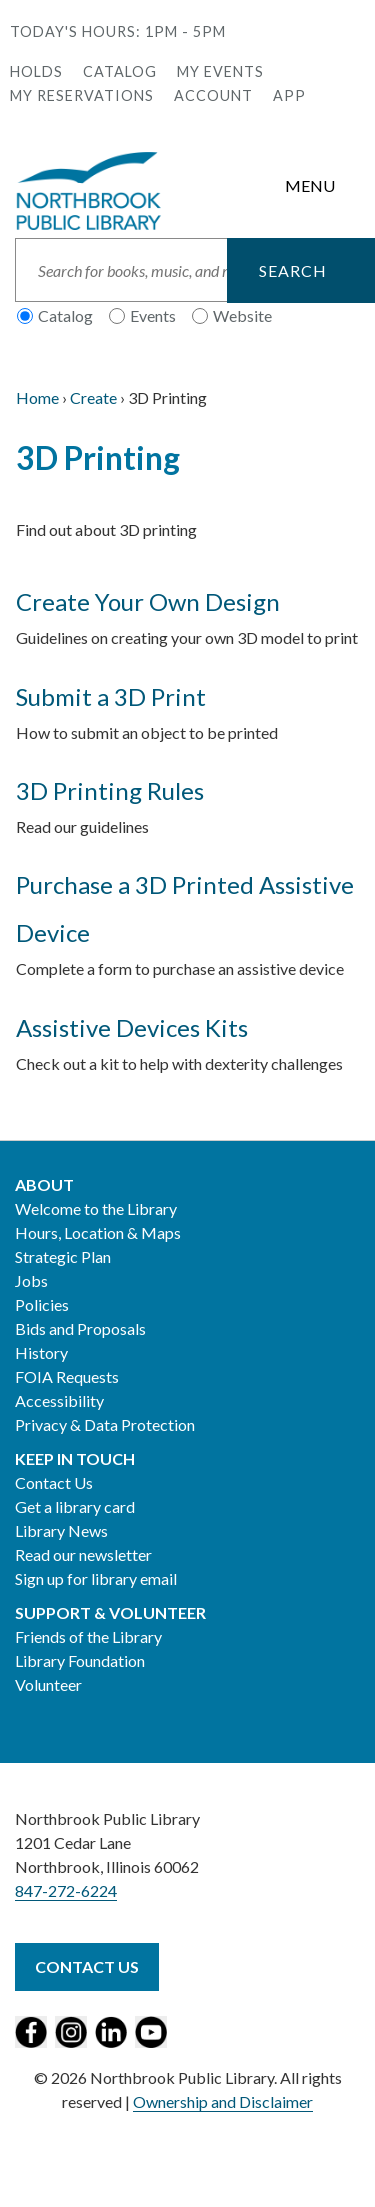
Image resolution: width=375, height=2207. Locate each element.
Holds (36, 71)
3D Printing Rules (110, 790)
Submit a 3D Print (111, 696)
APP (289, 95)
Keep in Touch (75, 1458)
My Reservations (82, 95)
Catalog (120, 71)
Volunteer (48, 1684)
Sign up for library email (96, 1578)
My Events (220, 71)
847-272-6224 (66, 1890)
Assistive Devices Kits (132, 1027)
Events (153, 315)
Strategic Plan (63, 1256)
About (44, 1184)
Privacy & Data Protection (105, 1424)
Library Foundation (80, 1660)
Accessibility (59, 1400)
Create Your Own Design (148, 601)
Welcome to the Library (96, 1208)
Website (242, 315)
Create (93, 397)
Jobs (31, 1280)
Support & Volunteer (110, 1612)
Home (37, 397)
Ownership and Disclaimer (223, 2101)
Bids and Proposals (80, 1328)
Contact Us (54, 1482)
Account (213, 95)
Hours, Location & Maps (98, 1232)
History (41, 1352)
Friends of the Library (88, 1636)
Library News (61, 1530)
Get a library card (75, 1506)
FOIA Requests (67, 1376)
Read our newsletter (83, 1554)
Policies (42, 1304)
